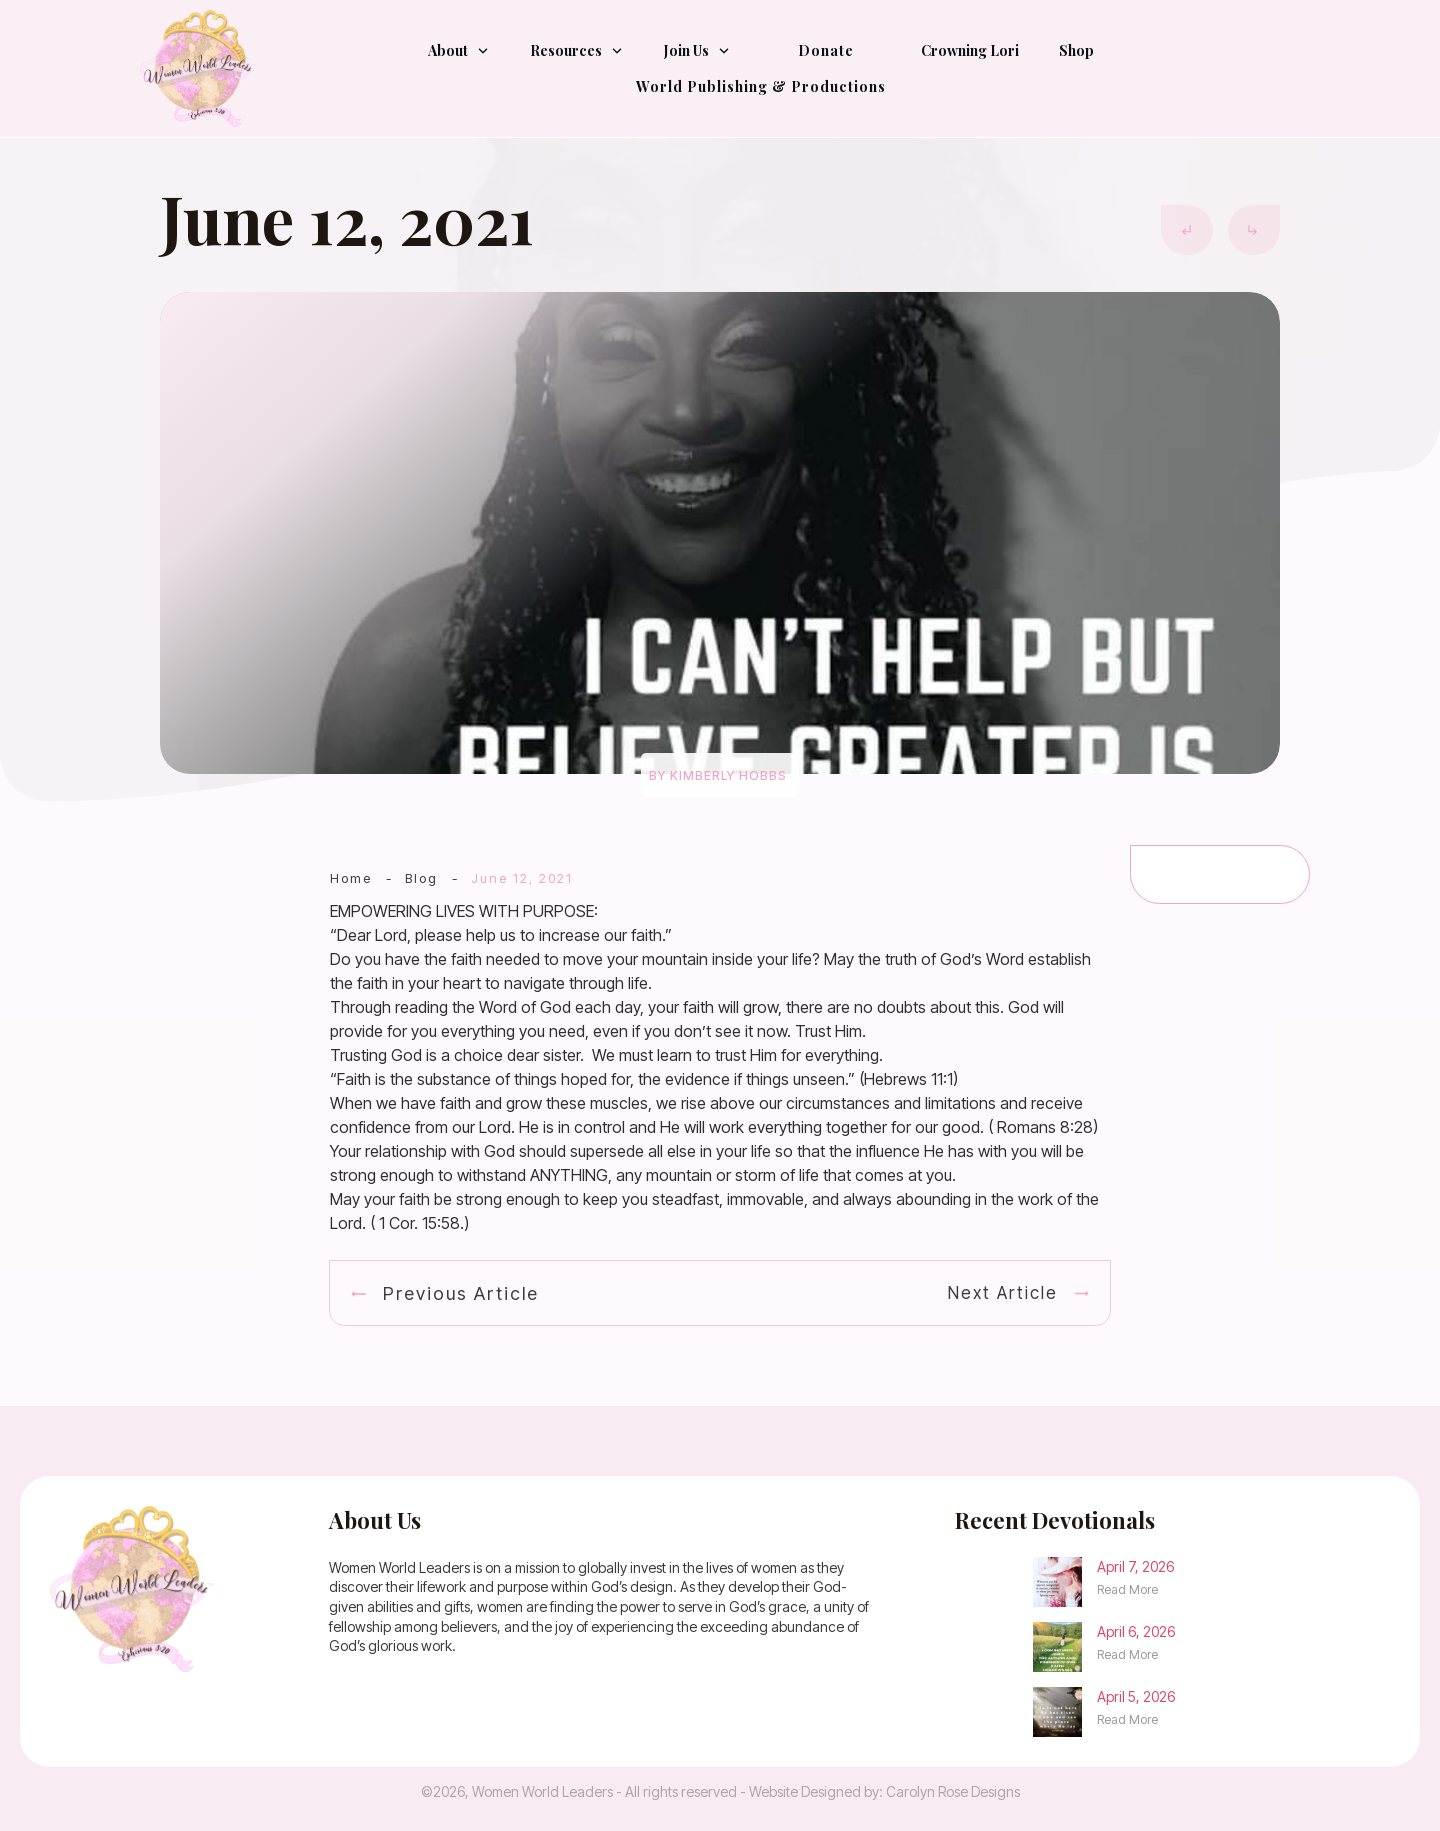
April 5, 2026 (1136, 1696)
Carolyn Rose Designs (953, 1791)
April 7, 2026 (1135, 1566)
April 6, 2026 (1136, 1631)
